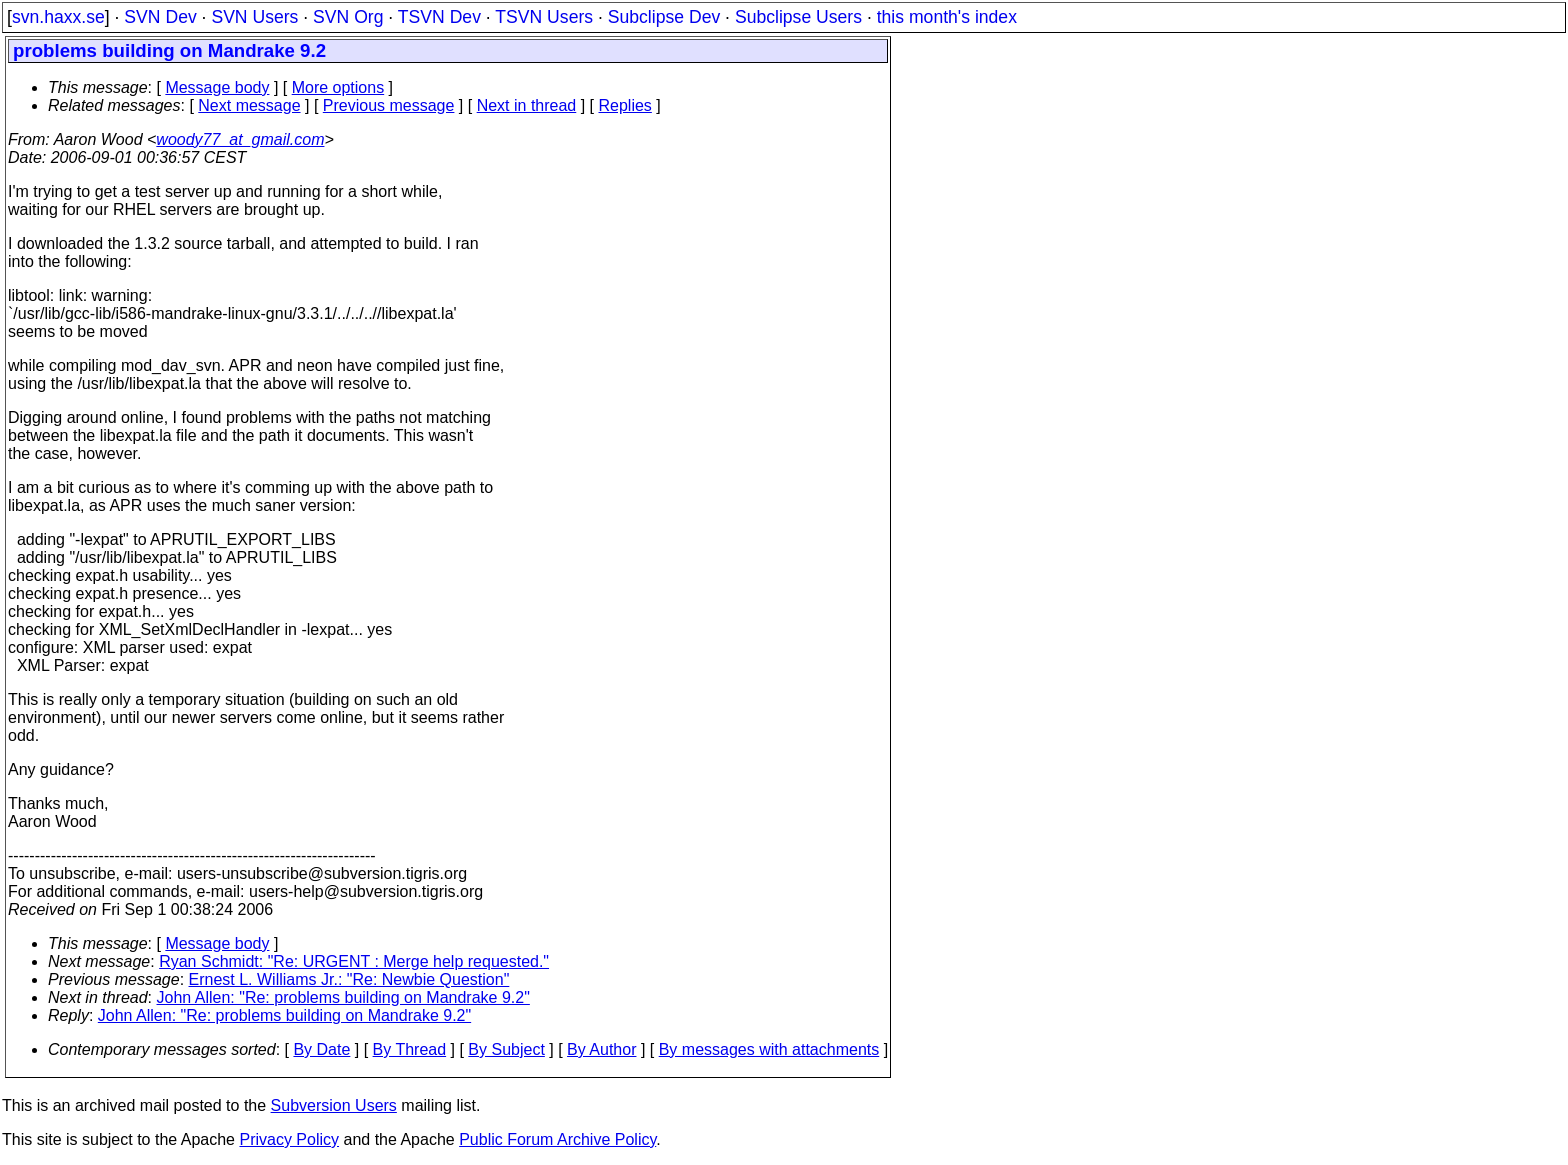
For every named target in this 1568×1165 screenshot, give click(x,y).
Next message (249, 105)
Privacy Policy (289, 1139)
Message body (217, 87)
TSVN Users (544, 17)
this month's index (947, 17)
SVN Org (348, 17)
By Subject (506, 1049)
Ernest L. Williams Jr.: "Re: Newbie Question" (349, 979)
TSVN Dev (439, 17)
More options (338, 87)
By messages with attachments (769, 1049)
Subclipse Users (798, 17)
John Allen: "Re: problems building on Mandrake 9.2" (343, 997)
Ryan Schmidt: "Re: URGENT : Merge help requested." (354, 961)
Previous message (389, 105)
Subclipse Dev (664, 17)
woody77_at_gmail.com (240, 139)
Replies (625, 105)
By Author (601, 1049)
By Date (321, 1049)
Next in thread (527, 105)
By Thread (410, 1049)
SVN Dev (160, 17)
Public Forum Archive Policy (557, 1139)
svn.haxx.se (58, 17)
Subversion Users (334, 1105)
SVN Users (254, 17)
